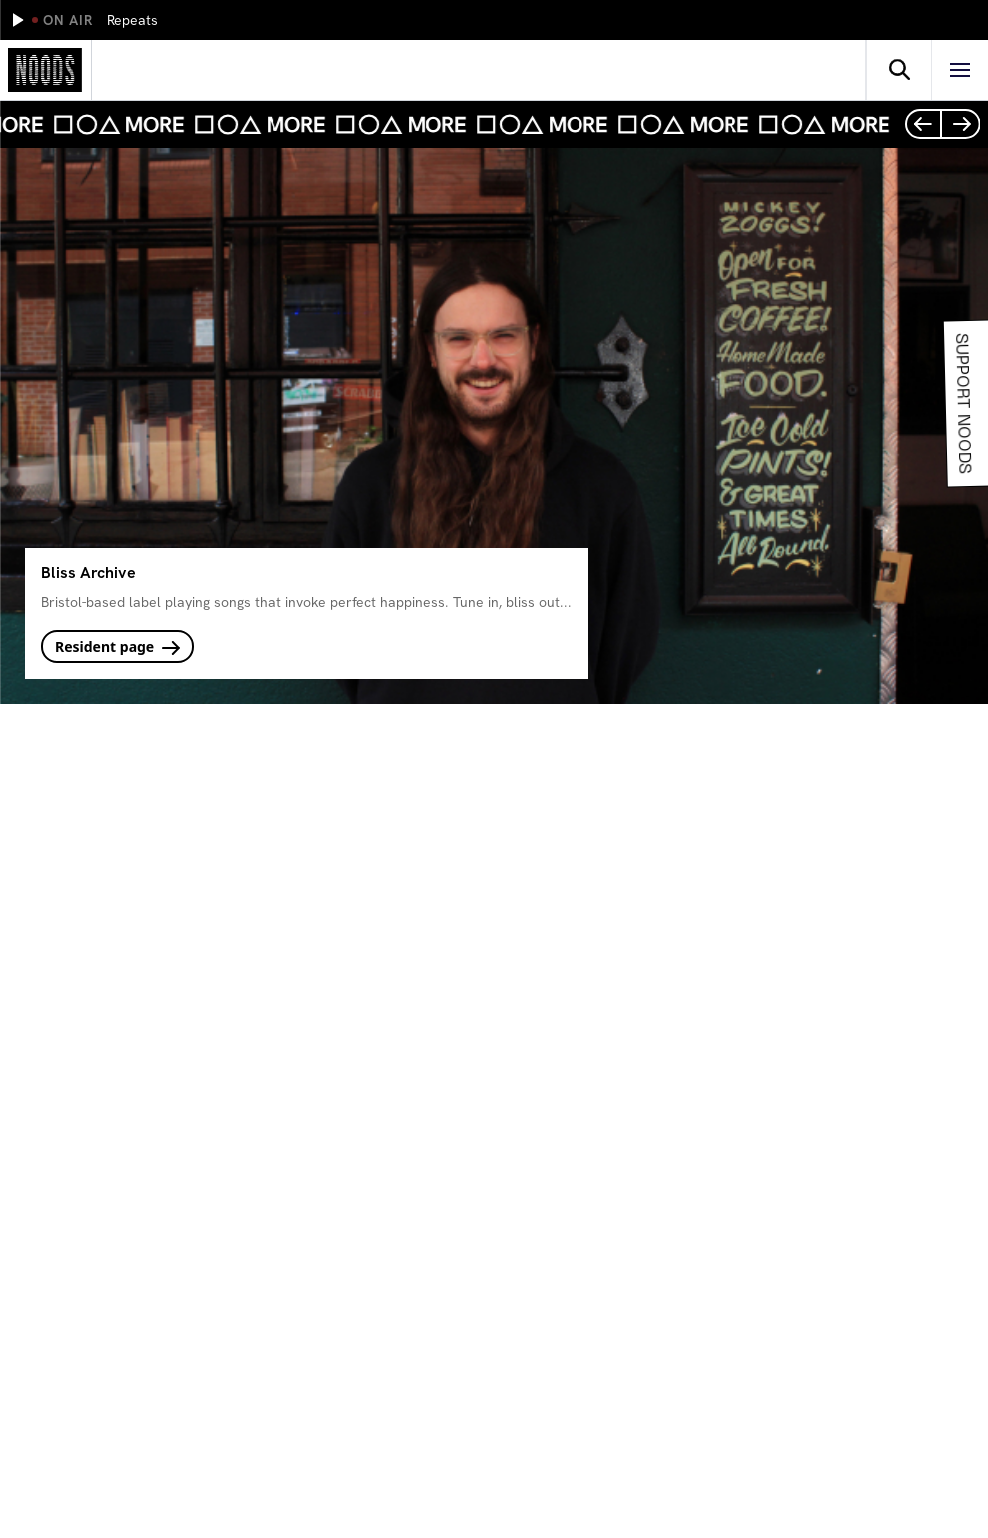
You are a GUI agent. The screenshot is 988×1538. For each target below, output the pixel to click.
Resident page (117, 646)
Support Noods (960, 403)
